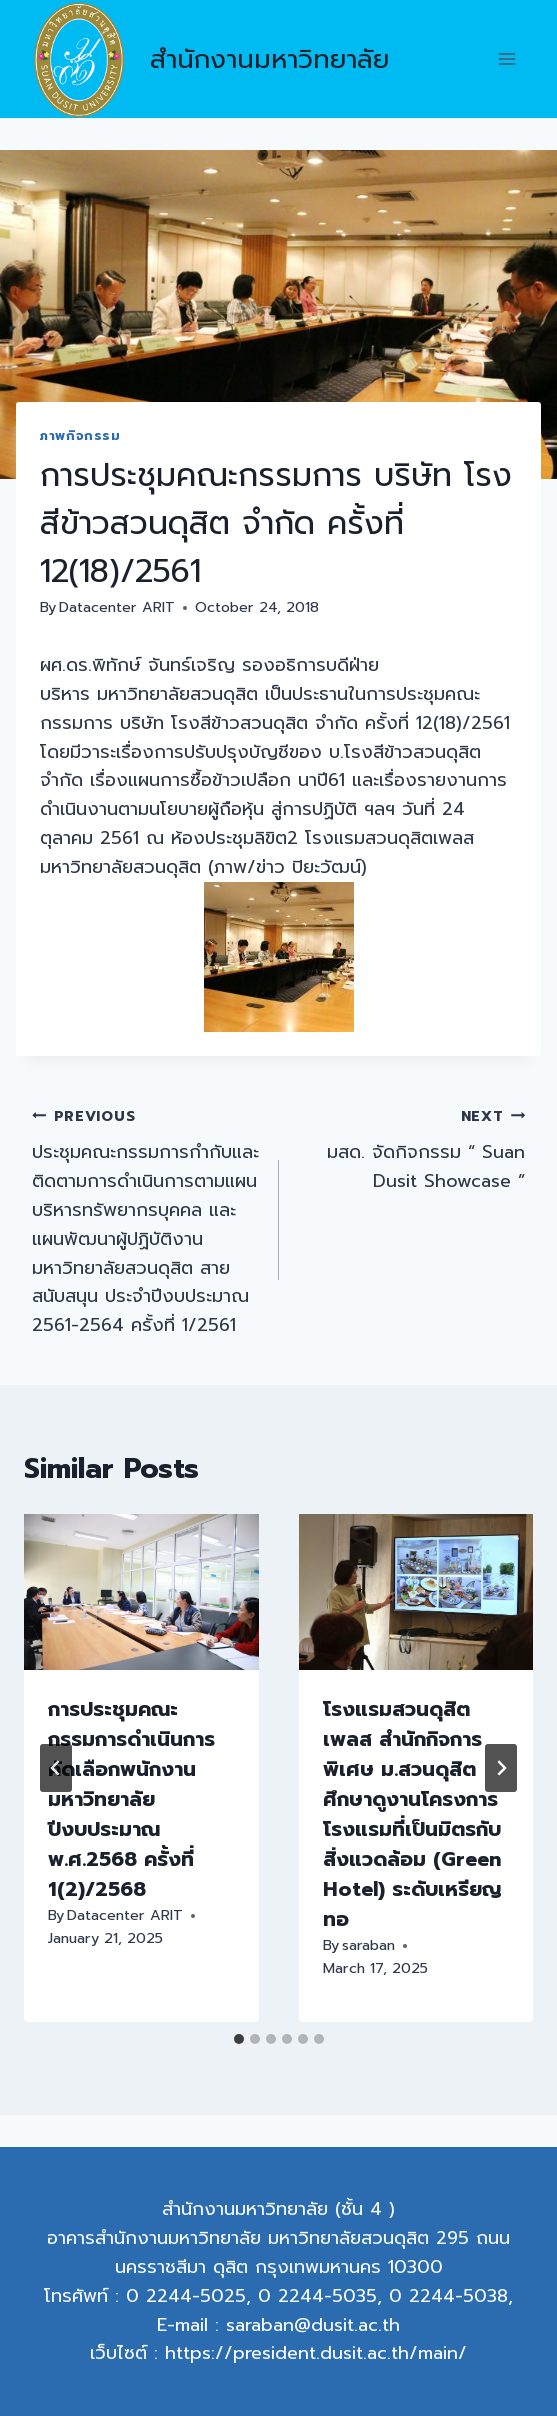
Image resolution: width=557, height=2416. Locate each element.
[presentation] (141, 1592)
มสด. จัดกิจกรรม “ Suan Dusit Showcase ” (411, 1148)
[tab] (239, 2039)
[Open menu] (506, 59)
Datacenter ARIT (117, 607)
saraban (368, 1945)
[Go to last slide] (56, 1768)
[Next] (501, 1768)
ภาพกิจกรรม (80, 435)
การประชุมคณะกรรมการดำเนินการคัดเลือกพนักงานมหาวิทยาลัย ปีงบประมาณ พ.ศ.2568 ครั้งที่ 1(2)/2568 (131, 1799)
